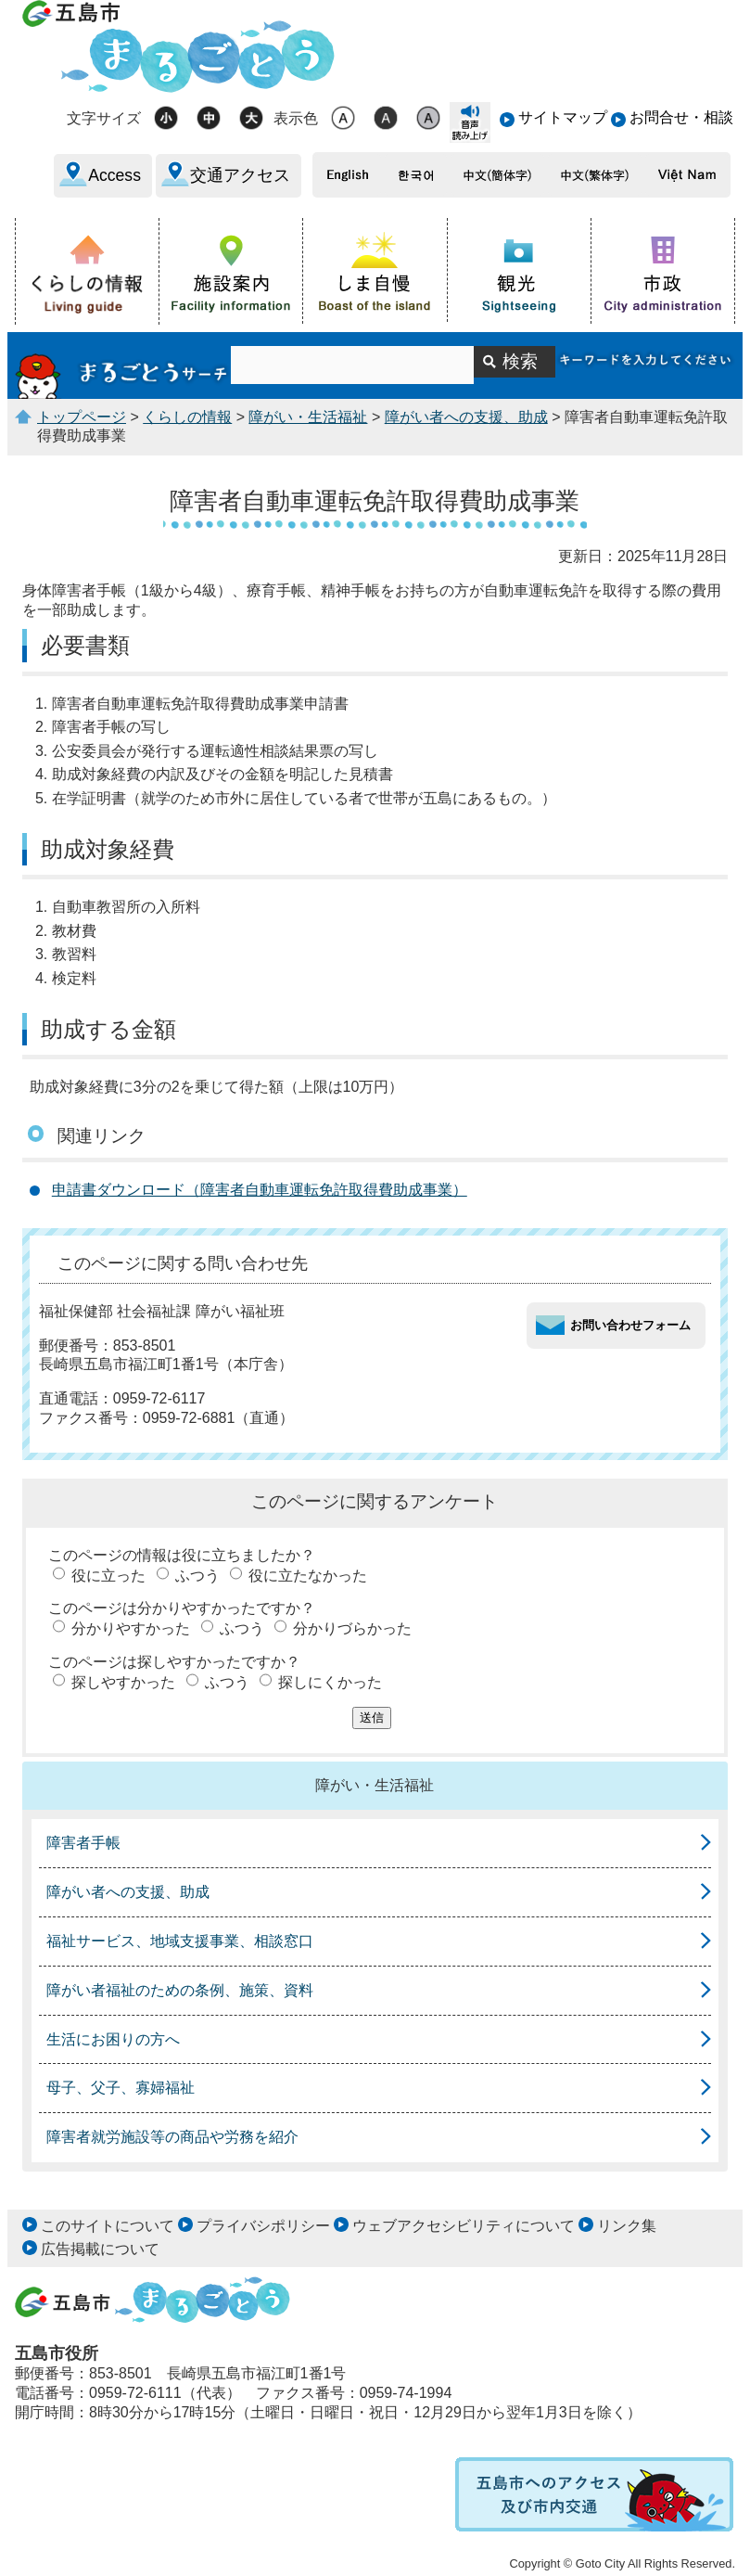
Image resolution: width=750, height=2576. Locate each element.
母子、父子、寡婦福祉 (120, 2087)
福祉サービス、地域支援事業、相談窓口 (179, 1941)
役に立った (108, 1575)
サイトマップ (562, 117)
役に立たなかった (307, 1575)
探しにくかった (330, 1682)
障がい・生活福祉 (307, 417)
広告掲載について (100, 2249)
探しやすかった (123, 1682)
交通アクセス (240, 175)
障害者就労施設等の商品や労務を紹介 (172, 2137)
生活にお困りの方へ (113, 2039)
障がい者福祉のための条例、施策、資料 (179, 1990)
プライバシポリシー (263, 2226)
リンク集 (626, 2226)
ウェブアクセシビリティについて (463, 2226)
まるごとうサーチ (123, 365)
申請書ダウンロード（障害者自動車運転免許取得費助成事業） (259, 1190)
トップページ (81, 417)
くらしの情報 (187, 417)
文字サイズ (104, 118)
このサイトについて (107, 2226)
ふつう (197, 1575)
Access (114, 175)
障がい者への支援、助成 (466, 417)
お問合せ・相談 (681, 117)
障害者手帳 (83, 1843)
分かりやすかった (130, 1628)
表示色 (295, 118)
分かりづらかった (352, 1628)
